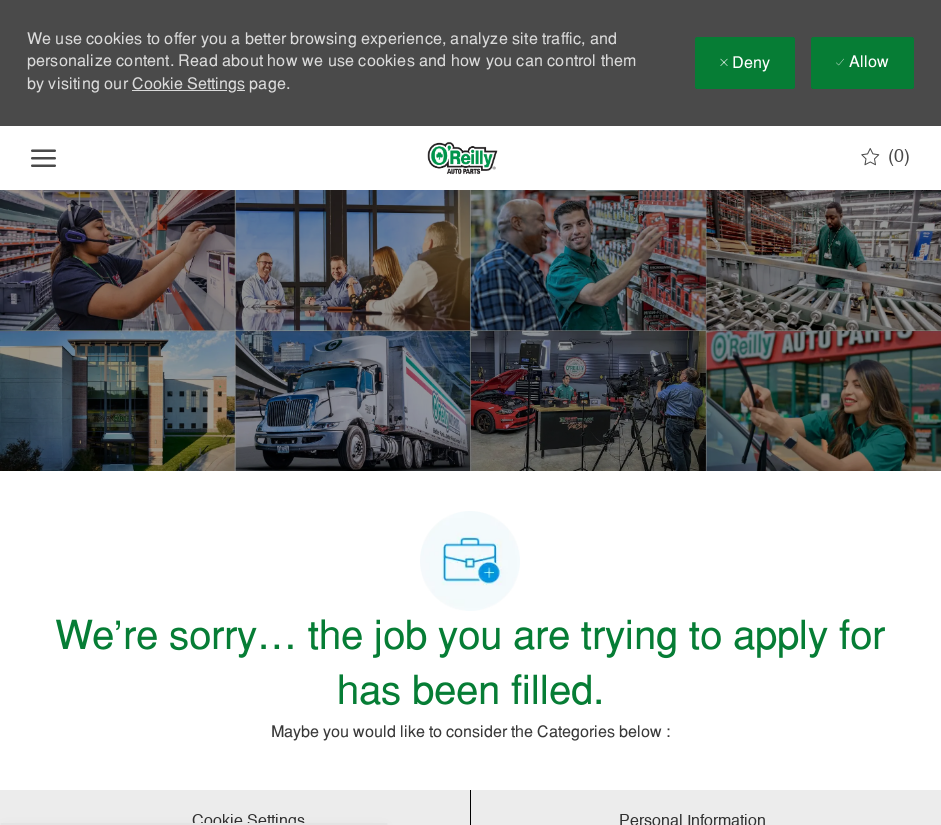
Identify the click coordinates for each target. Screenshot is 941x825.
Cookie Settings (188, 85)
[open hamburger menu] (43, 158)
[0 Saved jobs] (885, 157)
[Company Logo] (462, 158)
